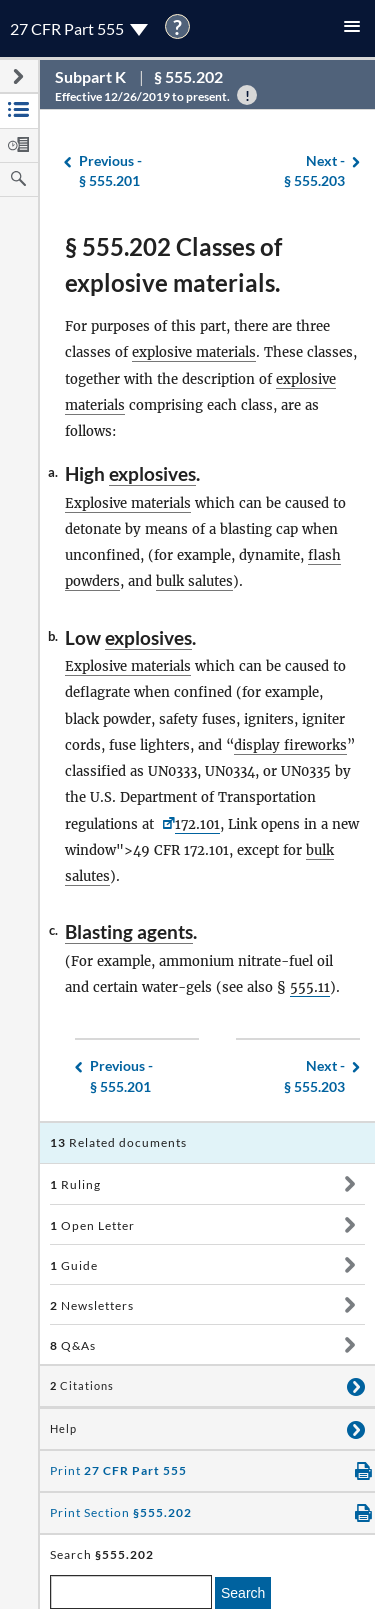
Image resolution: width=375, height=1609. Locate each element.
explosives (152, 473)
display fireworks (290, 745)
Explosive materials (128, 503)
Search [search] (243, 1593)
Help (63, 1429)
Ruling (75, 1184)
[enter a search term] (131, 1592)
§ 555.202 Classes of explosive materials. (173, 264)
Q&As (73, 1345)
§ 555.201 (110, 170)
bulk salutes (194, 581)
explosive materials (194, 352)
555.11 (310, 987)
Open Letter (92, 1225)
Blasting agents (129, 931)
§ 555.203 (314, 170)
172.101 (197, 824)
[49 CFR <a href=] (166, 824)
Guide (74, 1265)
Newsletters (92, 1305)
